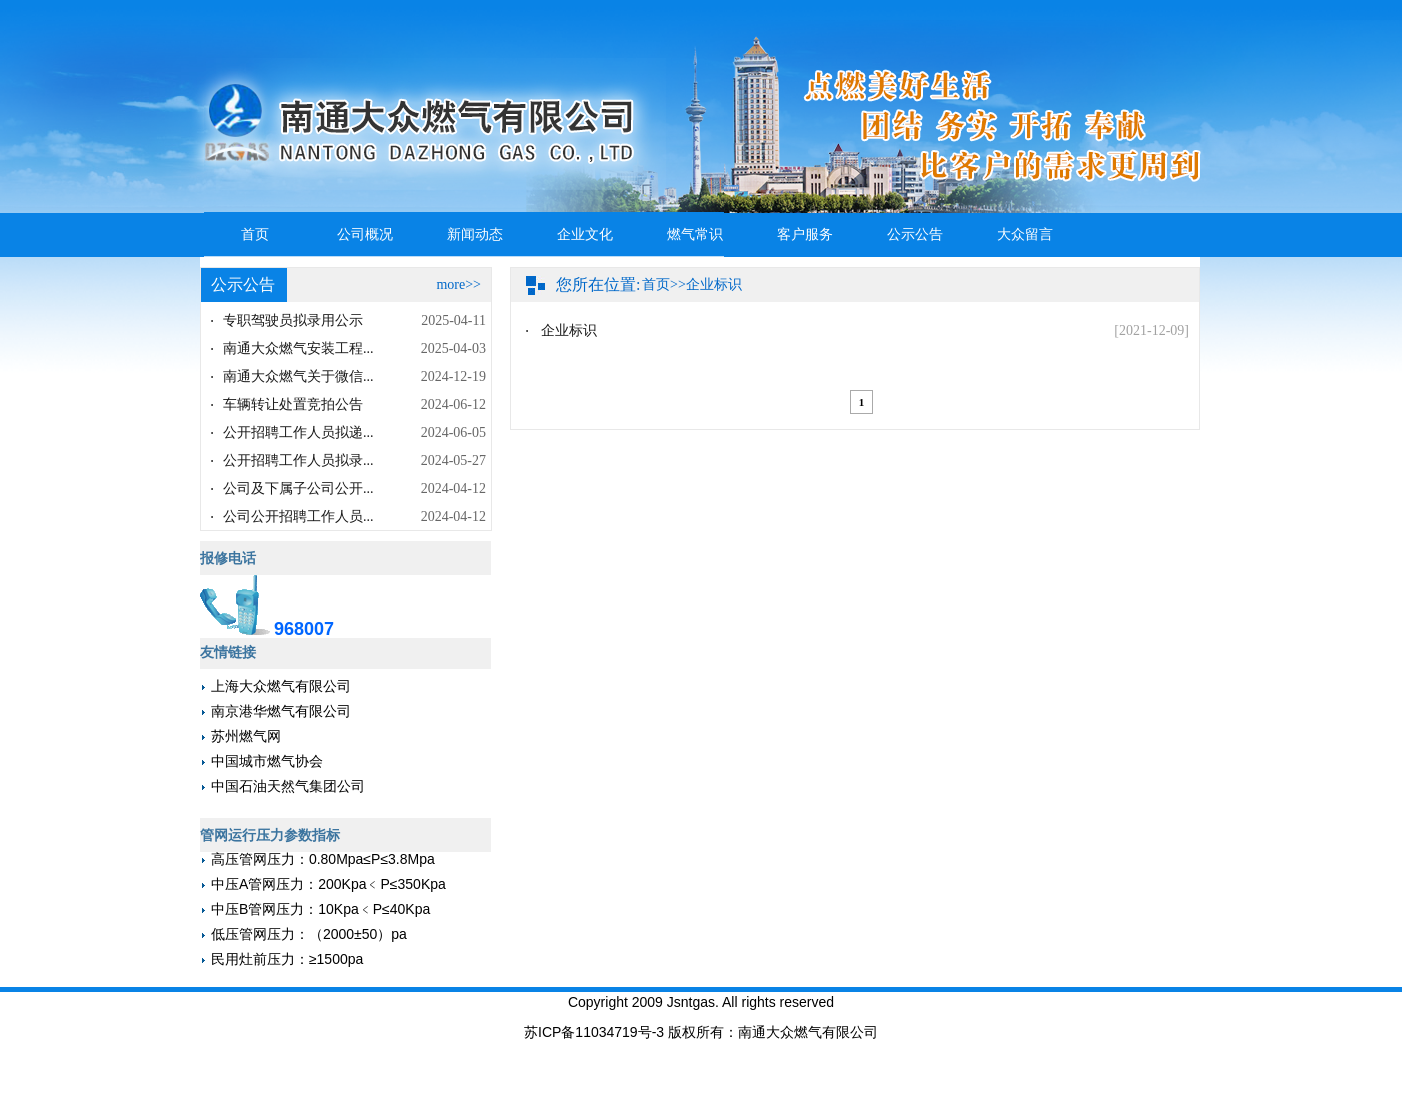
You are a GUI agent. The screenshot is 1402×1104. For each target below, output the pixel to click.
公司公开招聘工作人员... (298, 516)
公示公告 (915, 234)
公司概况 (365, 234)
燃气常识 (695, 234)
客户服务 (805, 234)
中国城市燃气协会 (267, 761)
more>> (458, 284)
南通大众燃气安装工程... (298, 348)
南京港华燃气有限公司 (281, 711)
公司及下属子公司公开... (298, 488)
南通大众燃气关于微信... (298, 376)
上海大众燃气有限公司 (281, 686)
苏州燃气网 (246, 736)
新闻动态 (475, 234)
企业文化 (585, 234)
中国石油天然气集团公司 (288, 786)
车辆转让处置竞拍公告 (293, 404)
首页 (255, 234)
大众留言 (1025, 234)
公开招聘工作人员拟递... (298, 432)
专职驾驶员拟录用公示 (293, 320)
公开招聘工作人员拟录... (298, 460)
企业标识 (569, 330)
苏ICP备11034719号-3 (594, 1032)
